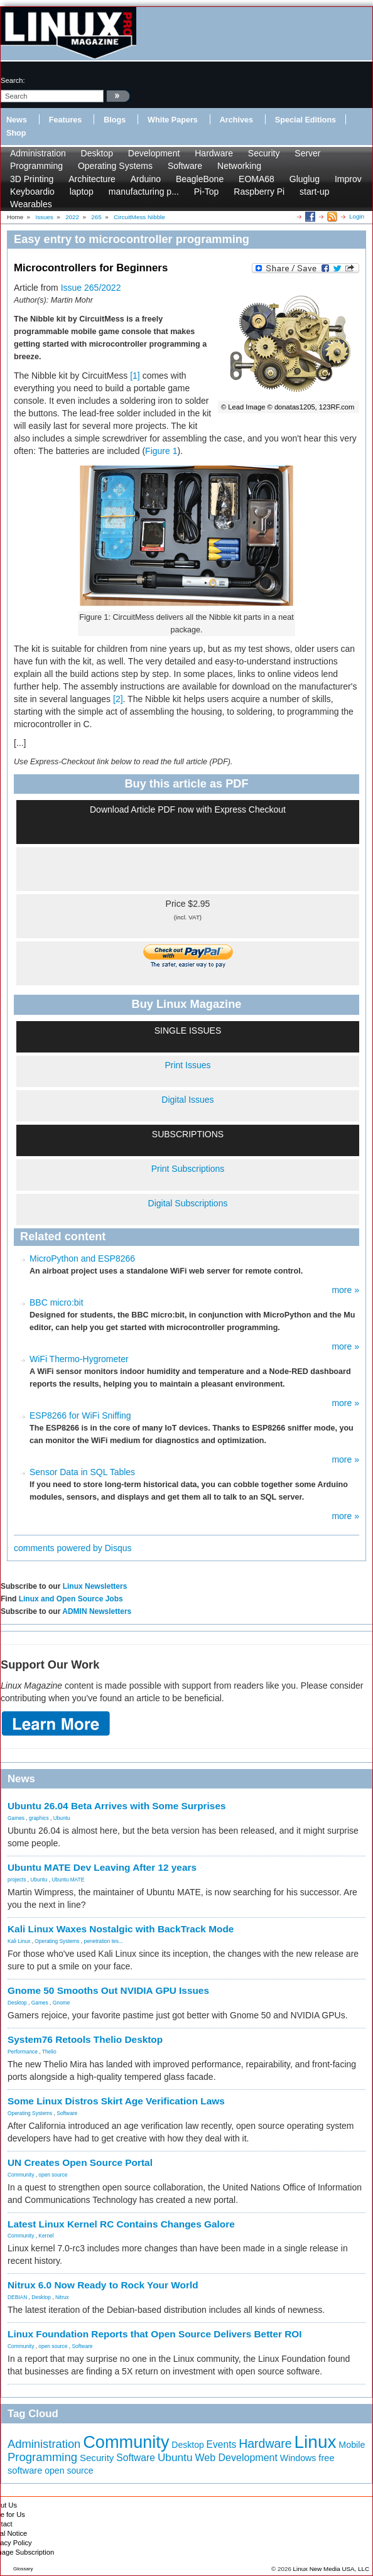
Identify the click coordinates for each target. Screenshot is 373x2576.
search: (13, 80)
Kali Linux (19, 1941)
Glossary (23, 2569)
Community (21, 2175)
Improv (348, 179)
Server (307, 153)
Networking (239, 166)
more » (345, 1290)
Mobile (351, 2445)
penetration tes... (103, 1941)
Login (356, 216)
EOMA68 (256, 179)
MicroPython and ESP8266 (82, 1258)
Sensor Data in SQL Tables (82, 1472)
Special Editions (305, 120)
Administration (38, 153)
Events (222, 2444)
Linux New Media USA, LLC (331, 2568)
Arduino (146, 179)
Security (264, 153)
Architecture (92, 179)
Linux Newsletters (95, 1586)
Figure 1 (161, 451)
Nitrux (62, 2297)
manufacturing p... (144, 192)
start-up (314, 192)
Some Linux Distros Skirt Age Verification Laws (116, 2101)
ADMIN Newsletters (96, 1611)
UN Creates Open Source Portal (80, 2162)
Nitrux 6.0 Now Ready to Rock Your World (103, 2285)
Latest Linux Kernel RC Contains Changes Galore (121, 2224)
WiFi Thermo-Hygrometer (79, 1359)
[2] (118, 699)
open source (52, 2175)
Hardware (214, 153)
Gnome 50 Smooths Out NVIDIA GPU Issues (108, 1990)
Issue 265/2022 (91, 288)
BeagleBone (200, 179)
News (16, 120)
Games (16, 1818)
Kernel (45, 2235)
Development (154, 153)
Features (65, 120)
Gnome (61, 2003)
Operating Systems (115, 166)
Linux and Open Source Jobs (71, 1598)
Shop (16, 133)
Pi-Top (206, 192)
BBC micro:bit (57, 1302)
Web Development (236, 2457)
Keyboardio (32, 192)
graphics (39, 1818)
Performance (23, 2051)
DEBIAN (17, 2297)
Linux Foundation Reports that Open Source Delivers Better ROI (155, 2334)
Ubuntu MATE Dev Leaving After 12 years (102, 1867)
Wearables (31, 204)
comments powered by (73, 1548)
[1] (135, 376)
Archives (236, 120)
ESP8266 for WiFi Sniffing (80, 1415)
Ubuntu (61, 1818)
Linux (316, 2442)
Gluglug (304, 179)
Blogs (115, 120)
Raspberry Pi (259, 192)
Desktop (97, 153)
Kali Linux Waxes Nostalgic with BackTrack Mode (121, 1929)
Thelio (49, 2051)
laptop (82, 192)
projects (17, 1879)
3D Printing (31, 179)
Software (185, 166)
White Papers (173, 120)
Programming (36, 166)
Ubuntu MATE (67, 1879)
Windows (298, 2458)
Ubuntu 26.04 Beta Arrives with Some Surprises (117, 1805)
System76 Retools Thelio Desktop (85, 2039)
